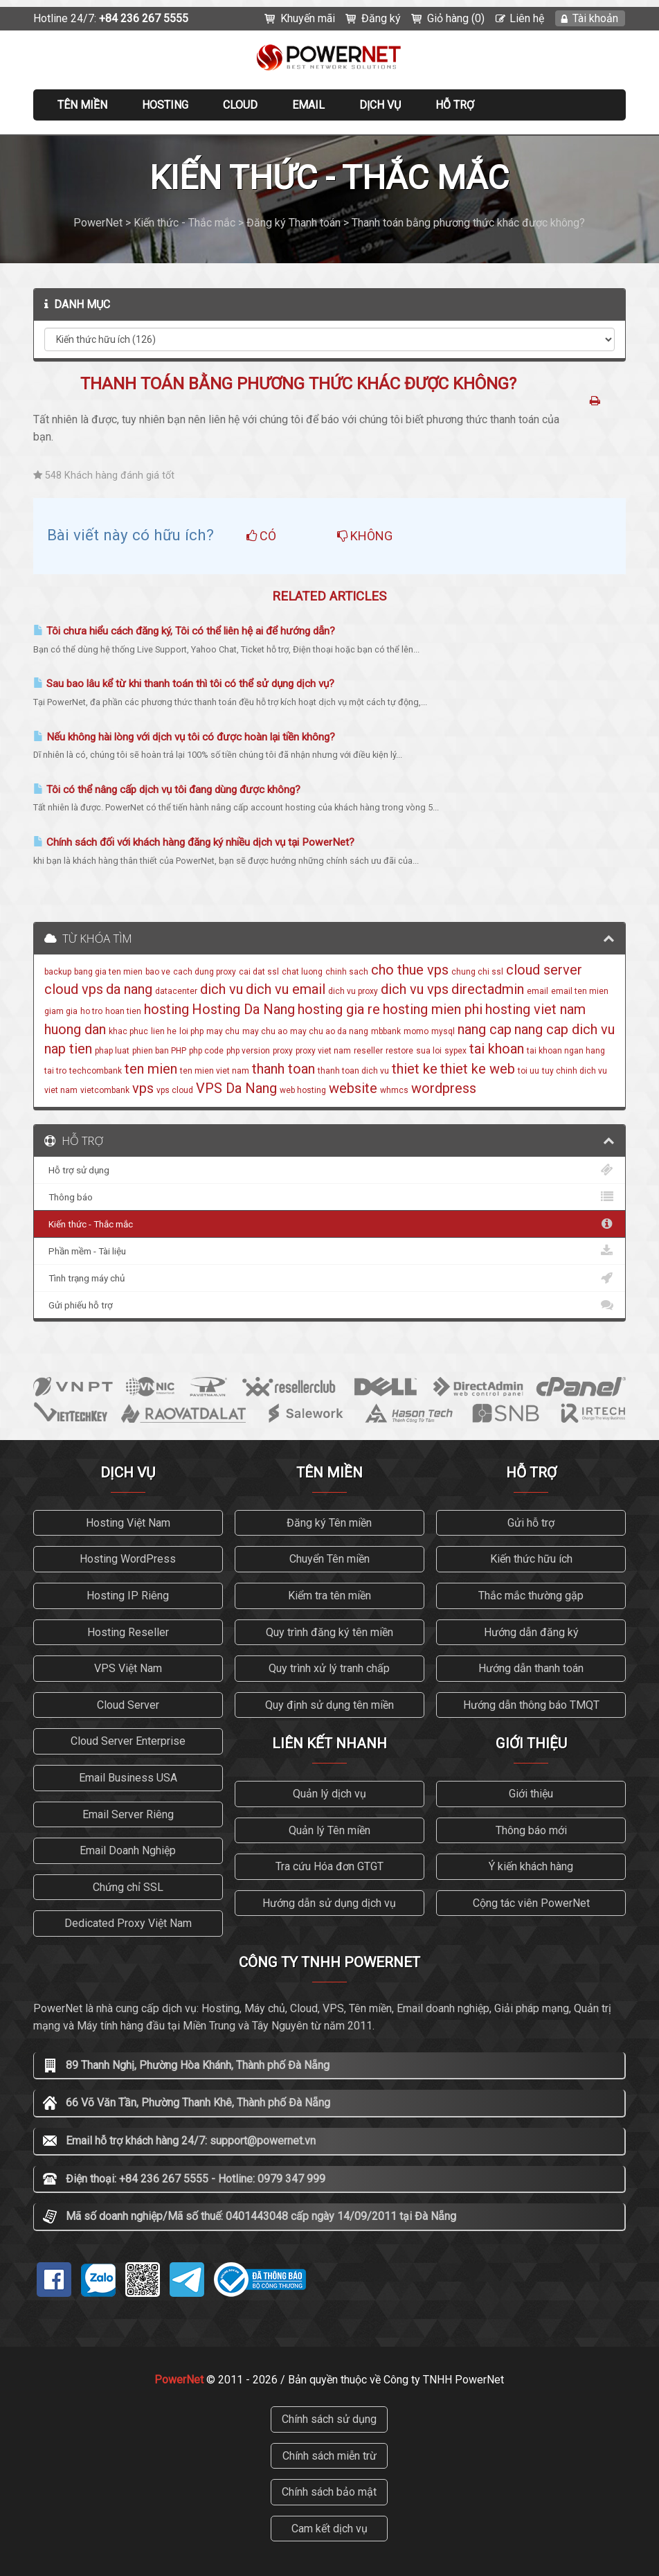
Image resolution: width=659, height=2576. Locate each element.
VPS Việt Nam (128, 1668)
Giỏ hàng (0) (456, 18)
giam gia (61, 1011)
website (353, 1088)
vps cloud (174, 1090)
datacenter (176, 991)
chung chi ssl (477, 972)
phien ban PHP (159, 1051)
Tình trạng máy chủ (329, 1278)
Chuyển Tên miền (329, 1558)
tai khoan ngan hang (566, 1051)
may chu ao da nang (329, 1031)
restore (399, 1051)
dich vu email (285, 989)
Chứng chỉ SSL (128, 1887)
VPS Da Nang (236, 1088)
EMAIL (308, 105)
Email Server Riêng (128, 1814)
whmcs (394, 1090)
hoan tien (123, 1011)
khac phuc (128, 1031)
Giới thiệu (531, 1793)
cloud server (544, 969)
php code (206, 1051)
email (537, 991)
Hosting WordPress (128, 1558)
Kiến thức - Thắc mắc (329, 1224)
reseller (368, 1051)
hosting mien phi (432, 1009)
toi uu (528, 1071)
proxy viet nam (323, 1051)
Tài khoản (595, 18)
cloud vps (73, 989)
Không (364, 535)
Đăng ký (381, 18)
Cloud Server (128, 1705)
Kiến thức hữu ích (531, 1558)
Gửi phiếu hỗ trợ (329, 1305)
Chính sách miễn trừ (329, 2455)
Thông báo (329, 1197)
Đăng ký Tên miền (329, 1522)
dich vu (221, 989)
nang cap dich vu (564, 1029)
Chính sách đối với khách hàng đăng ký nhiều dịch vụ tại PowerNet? (193, 842)
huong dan (75, 1029)
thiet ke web (477, 1068)
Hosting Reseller (128, 1632)
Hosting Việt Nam (128, 1522)
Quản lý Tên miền (329, 1830)
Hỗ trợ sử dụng (329, 1170)
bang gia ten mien (108, 972)
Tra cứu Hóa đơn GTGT (329, 1866)
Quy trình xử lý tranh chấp (329, 1668)
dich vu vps (415, 989)
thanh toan (283, 1068)
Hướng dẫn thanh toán (531, 1668)
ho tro (91, 1011)
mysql (443, 1031)
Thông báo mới (531, 1830)
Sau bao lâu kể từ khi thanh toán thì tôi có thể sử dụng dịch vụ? (183, 683)
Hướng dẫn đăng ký (531, 1632)
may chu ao (264, 1031)
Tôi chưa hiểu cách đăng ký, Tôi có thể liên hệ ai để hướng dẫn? (184, 631)
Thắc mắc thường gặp (531, 1595)
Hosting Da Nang (243, 1009)
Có (261, 535)
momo (416, 1031)
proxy (283, 1051)
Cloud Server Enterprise (128, 1741)
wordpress (443, 1088)
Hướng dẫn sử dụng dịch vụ (329, 1903)
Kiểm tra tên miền (329, 1595)
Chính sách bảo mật (329, 2491)
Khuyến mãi (307, 18)
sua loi (429, 1051)
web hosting (303, 1090)
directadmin (487, 989)
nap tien (68, 1048)
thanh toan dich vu (353, 1071)
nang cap (485, 1029)
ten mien (151, 1068)
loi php (191, 1031)
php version (248, 1051)
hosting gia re (339, 1009)
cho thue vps (410, 969)
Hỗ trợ (454, 105)
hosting (166, 1009)
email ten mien (579, 991)
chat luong (302, 972)
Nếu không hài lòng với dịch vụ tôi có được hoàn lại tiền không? (184, 737)
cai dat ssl (259, 972)
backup (57, 972)
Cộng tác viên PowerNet (531, 1903)
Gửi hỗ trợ (530, 1522)
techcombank (95, 1071)
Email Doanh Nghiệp (128, 1850)
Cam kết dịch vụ (329, 2528)
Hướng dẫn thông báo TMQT (531, 1705)
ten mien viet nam (214, 1071)
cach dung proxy (204, 972)
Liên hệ (526, 18)
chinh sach (346, 972)
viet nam (61, 1090)
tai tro (55, 1071)
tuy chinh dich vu (574, 1071)
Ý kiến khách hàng (531, 1866)
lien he (164, 1031)
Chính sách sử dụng (329, 2419)
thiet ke (414, 1068)
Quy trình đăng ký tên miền (329, 1632)
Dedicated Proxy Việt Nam (128, 1923)
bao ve (157, 972)
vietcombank (104, 1090)
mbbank (386, 1031)
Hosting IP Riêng (128, 1595)
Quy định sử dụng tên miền (329, 1705)
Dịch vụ (380, 105)
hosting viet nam (535, 1009)
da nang (129, 989)
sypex (455, 1051)
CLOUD (240, 105)
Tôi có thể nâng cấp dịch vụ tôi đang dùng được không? (166, 789)
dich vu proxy (353, 991)
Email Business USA (128, 1777)
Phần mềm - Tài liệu (329, 1251)
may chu (223, 1031)
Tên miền (82, 105)
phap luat (112, 1051)
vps (143, 1088)
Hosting (165, 105)
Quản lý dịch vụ (329, 1793)
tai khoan (496, 1048)
